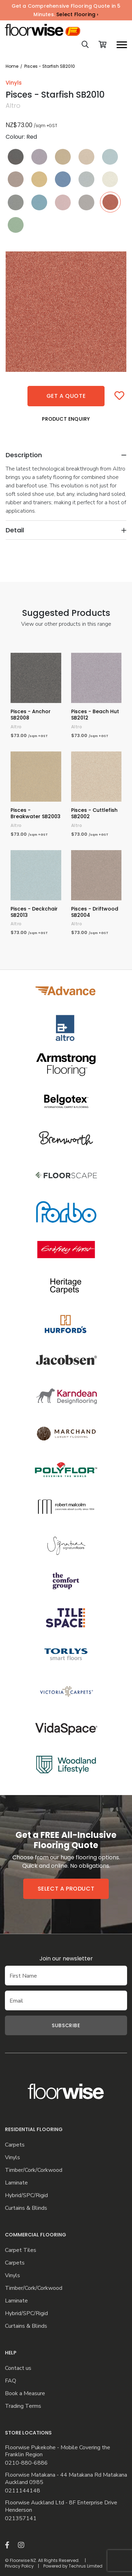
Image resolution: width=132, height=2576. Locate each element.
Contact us (18, 2368)
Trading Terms (23, 2406)
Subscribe (66, 2025)
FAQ (10, 2381)
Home (12, 66)
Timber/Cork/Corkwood (33, 2170)
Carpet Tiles (20, 2250)
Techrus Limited (85, 2566)
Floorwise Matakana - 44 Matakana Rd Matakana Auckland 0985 (66, 2478)
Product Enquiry (66, 418)
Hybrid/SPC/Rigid (26, 2195)
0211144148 (22, 2491)
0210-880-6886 (26, 2463)
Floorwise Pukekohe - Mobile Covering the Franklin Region (57, 2451)
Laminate (16, 2183)
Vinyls (12, 2157)
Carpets (15, 2145)
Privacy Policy (19, 2566)
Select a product (66, 1889)
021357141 (21, 2518)
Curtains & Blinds (26, 2208)
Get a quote (66, 396)
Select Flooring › (77, 14)
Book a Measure (25, 2393)
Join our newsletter (66, 1958)
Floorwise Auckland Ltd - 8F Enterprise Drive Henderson (61, 2506)
